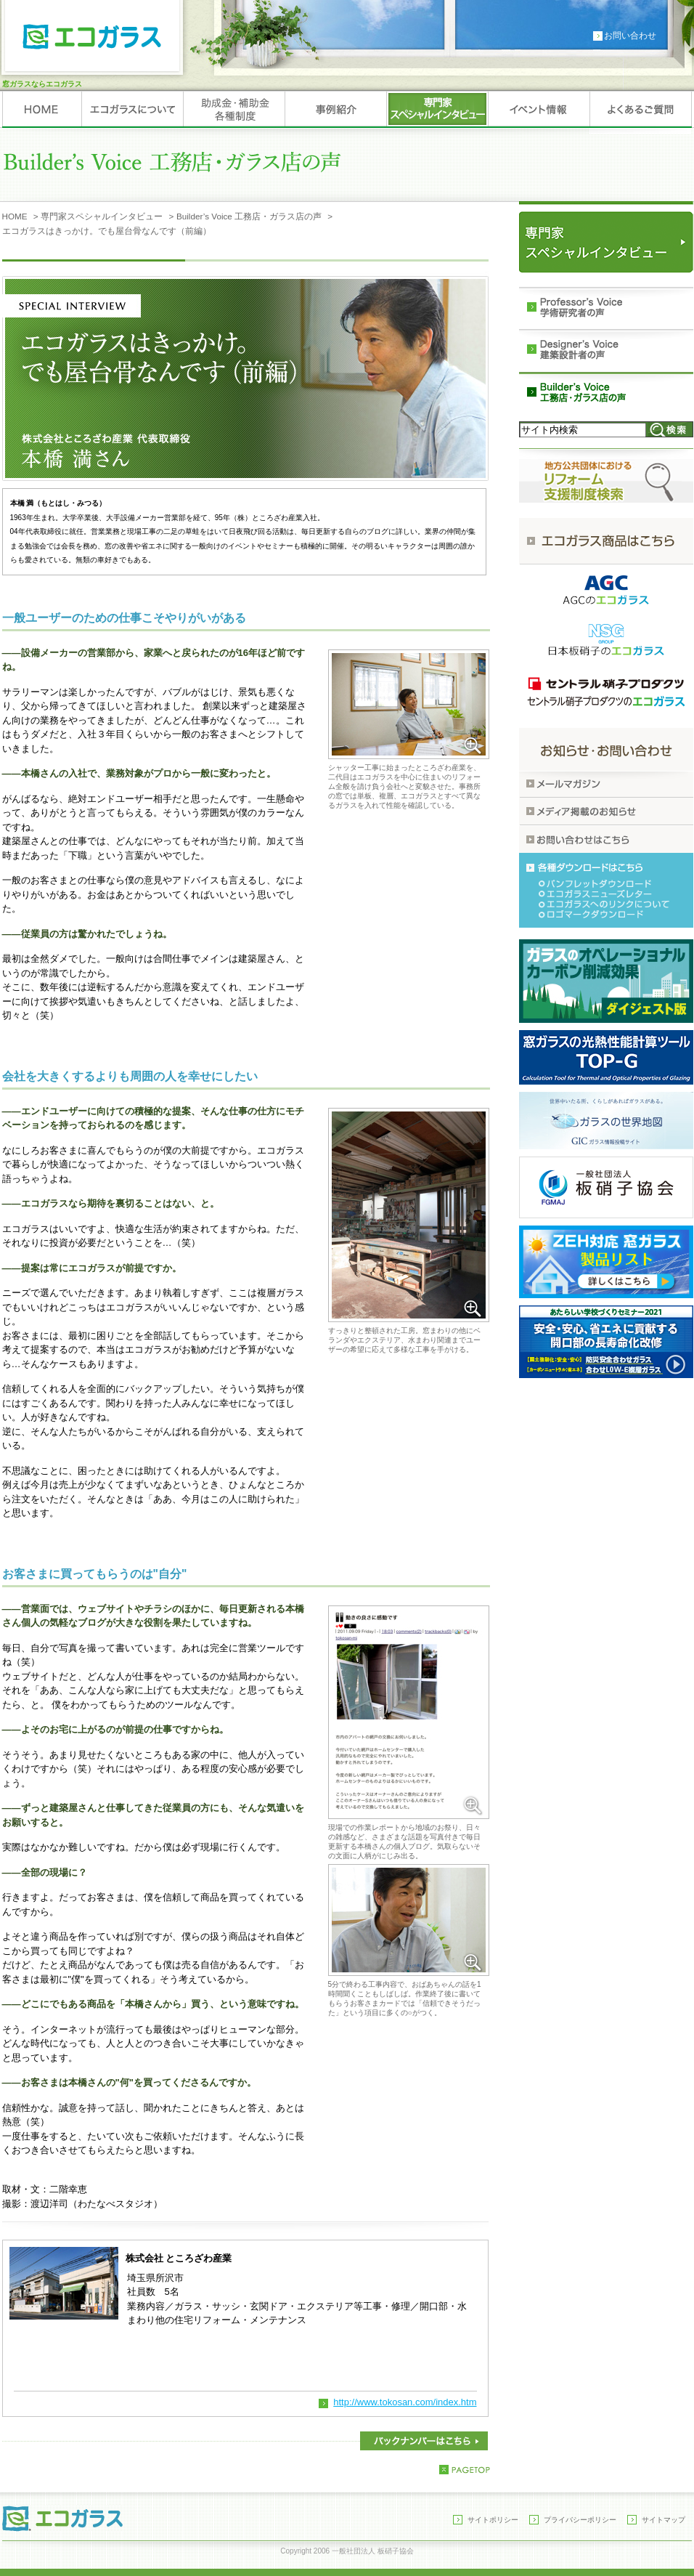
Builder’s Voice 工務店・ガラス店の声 (249, 216)
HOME (15, 216)
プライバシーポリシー (580, 2520)
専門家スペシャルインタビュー (102, 216)
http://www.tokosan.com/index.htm (404, 2402)
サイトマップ (663, 2520)
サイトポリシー (493, 2520)
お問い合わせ (630, 36)
